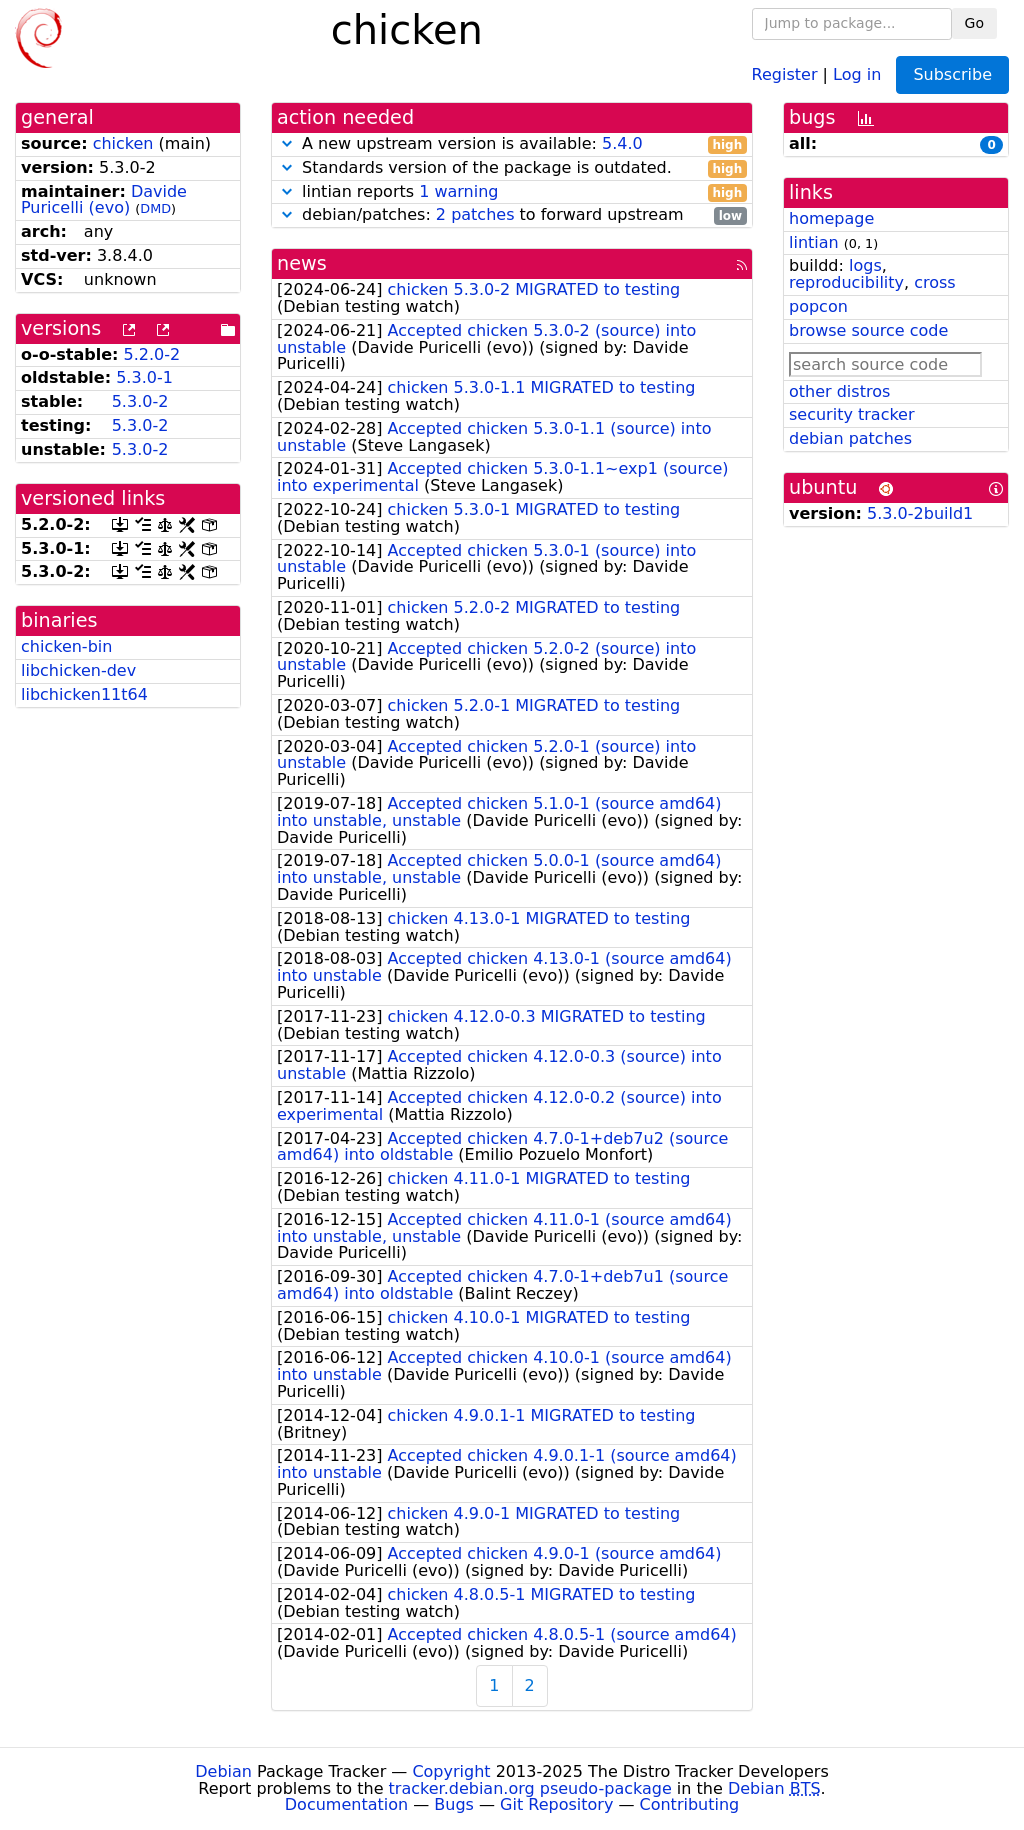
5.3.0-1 (144, 377)
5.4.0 (622, 143)
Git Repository (556, 1804)
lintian (814, 242)
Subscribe (952, 74)
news (302, 263)
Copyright (451, 1771)
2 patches (475, 214)
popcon (818, 306)
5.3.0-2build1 (920, 513)
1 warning (458, 191)
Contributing (690, 1804)
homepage (831, 218)
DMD (155, 208)
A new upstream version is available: (512, 144)
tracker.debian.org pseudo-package (530, 1788)
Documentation (346, 1804)
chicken (123, 143)
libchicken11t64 (84, 694)
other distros (839, 391)
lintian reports (512, 192)
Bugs (454, 1804)
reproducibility (846, 282)
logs (865, 265)
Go (974, 23)
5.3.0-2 (140, 401)
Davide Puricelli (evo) (104, 200)
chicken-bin (66, 646)
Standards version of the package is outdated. (512, 168)
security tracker (852, 414)
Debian (223, 1771)
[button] (287, 143)
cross (934, 282)
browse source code (868, 330)
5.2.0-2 (152, 354)
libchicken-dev (78, 670)
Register (785, 73)
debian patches (850, 438)
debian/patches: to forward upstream (512, 215)
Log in (857, 73)
